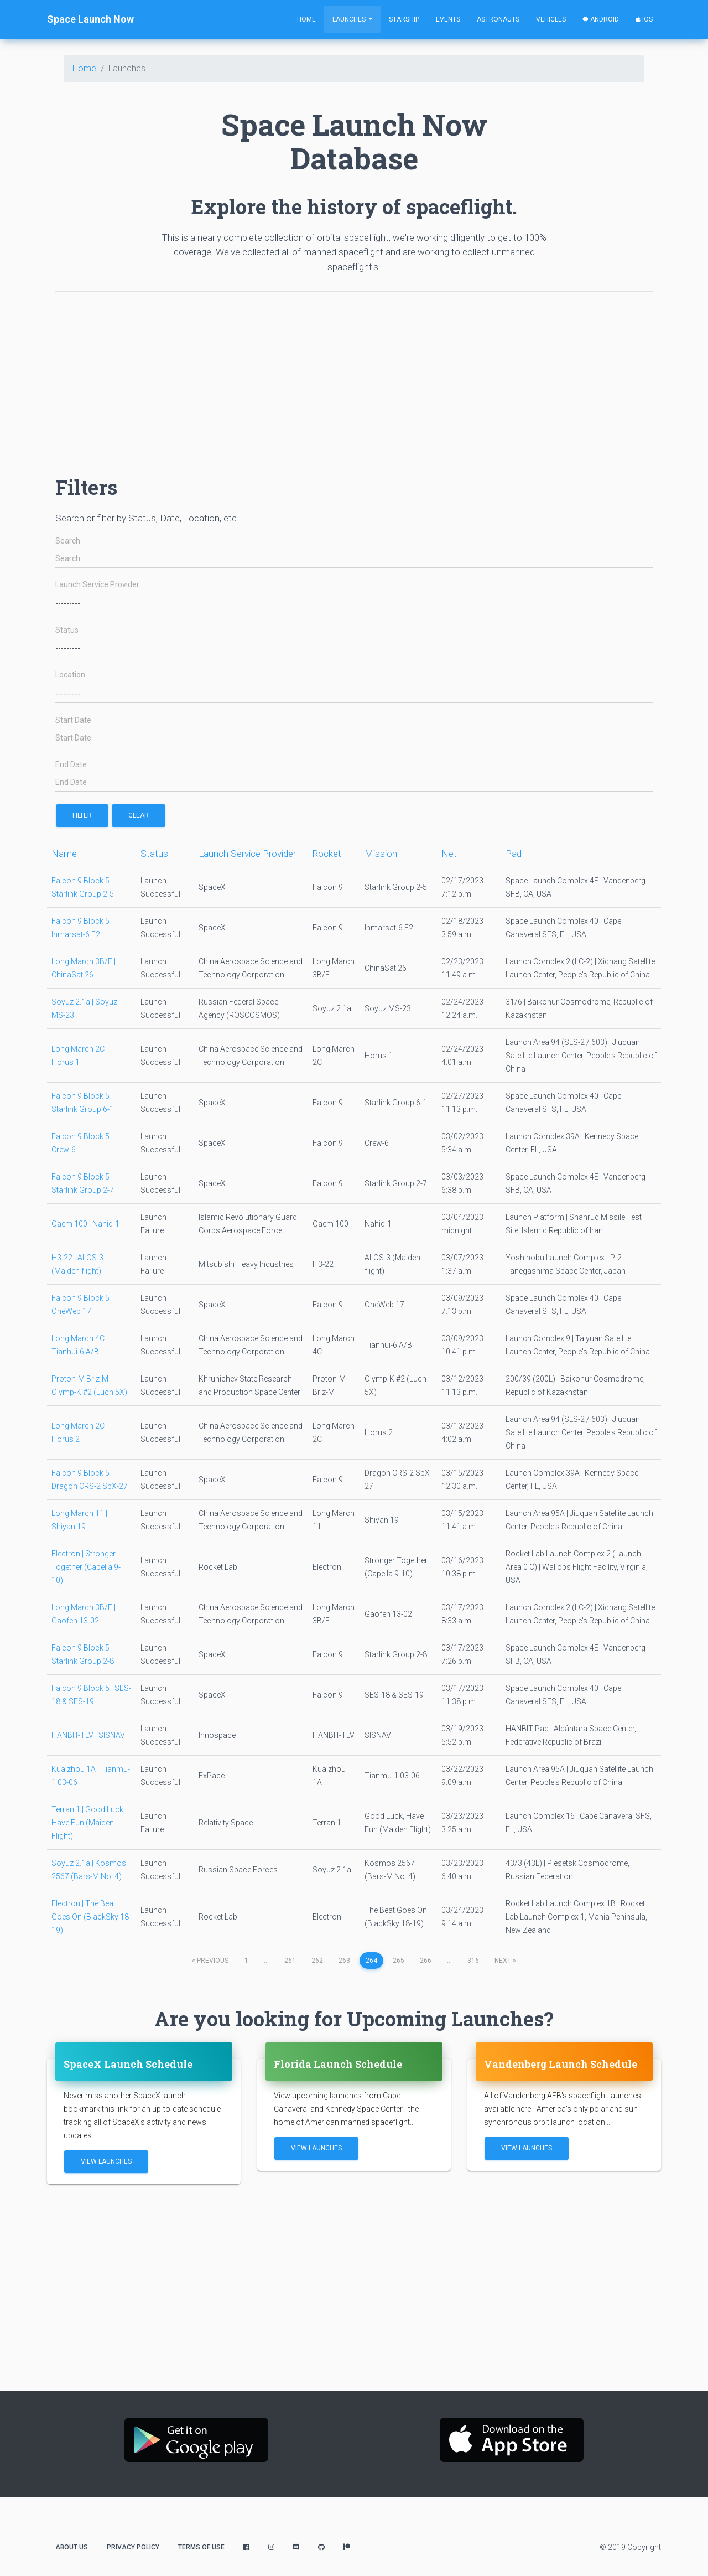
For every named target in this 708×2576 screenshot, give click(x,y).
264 (371, 1960)
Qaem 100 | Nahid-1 (85, 1223)
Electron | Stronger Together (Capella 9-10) (86, 1567)
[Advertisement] (354, 378)
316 (473, 1960)
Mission (381, 853)
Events (448, 19)
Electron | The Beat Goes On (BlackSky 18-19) (91, 1916)
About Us (71, 2547)
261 (290, 1960)
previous (210, 1960)
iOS (644, 19)
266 (425, 1960)
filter (82, 815)
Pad (514, 853)
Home (306, 19)
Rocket (327, 853)
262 (317, 1960)
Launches (349, 19)
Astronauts (498, 19)
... (266, 1960)
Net (449, 853)
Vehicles (551, 19)
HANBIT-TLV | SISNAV (88, 1735)
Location (70, 675)
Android (600, 19)
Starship (404, 19)
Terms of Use (201, 2547)
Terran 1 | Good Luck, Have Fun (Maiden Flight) (88, 1822)
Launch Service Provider (97, 585)
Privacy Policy (133, 2547)
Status (67, 630)
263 (344, 1960)
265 (398, 1960)
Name (64, 853)
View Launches (106, 2161)
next (505, 1960)
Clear (138, 815)
